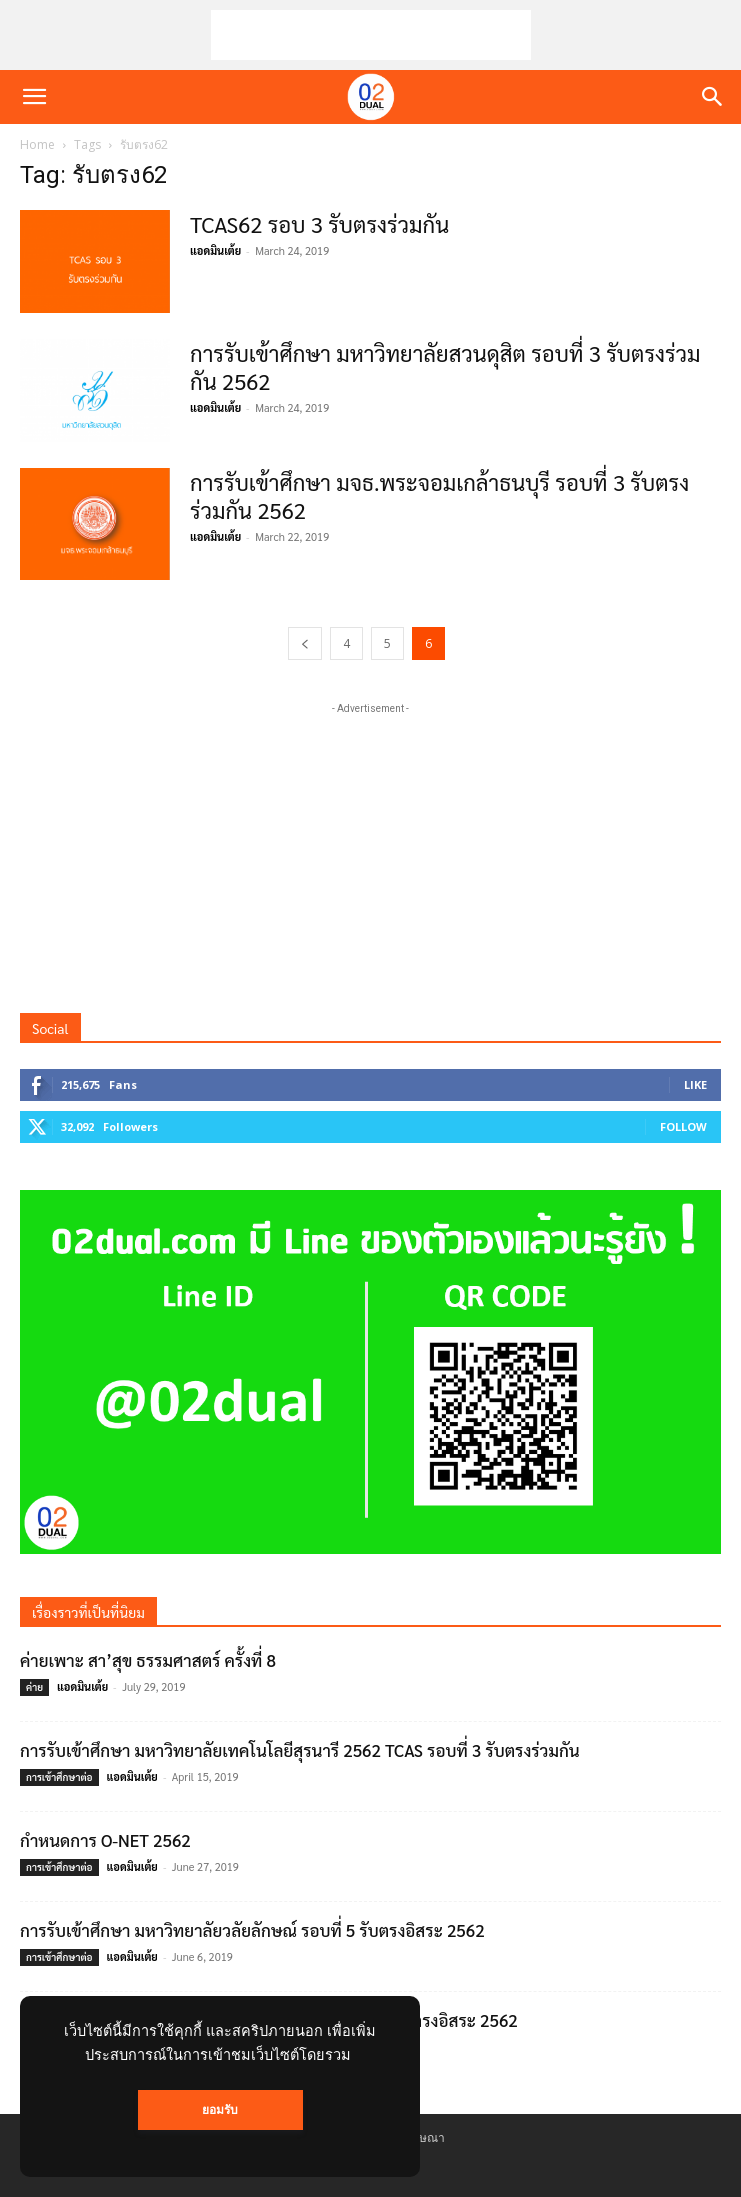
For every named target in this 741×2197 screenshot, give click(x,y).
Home (37, 144)
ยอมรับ (220, 2110)
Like (695, 1084)
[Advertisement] (371, 35)
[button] (34, 97)
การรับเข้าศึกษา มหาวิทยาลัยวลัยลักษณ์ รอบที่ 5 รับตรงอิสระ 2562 (252, 1930)
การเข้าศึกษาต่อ (59, 1776)
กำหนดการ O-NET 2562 (105, 1840)
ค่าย (34, 1686)
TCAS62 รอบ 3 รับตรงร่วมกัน (319, 224)
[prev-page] (305, 643)
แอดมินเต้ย (215, 250)
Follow (683, 1126)
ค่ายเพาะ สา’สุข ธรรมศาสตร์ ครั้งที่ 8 (148, 1660)
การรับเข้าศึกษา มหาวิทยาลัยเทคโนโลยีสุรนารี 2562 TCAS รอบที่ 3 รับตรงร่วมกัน (302, 1750)
